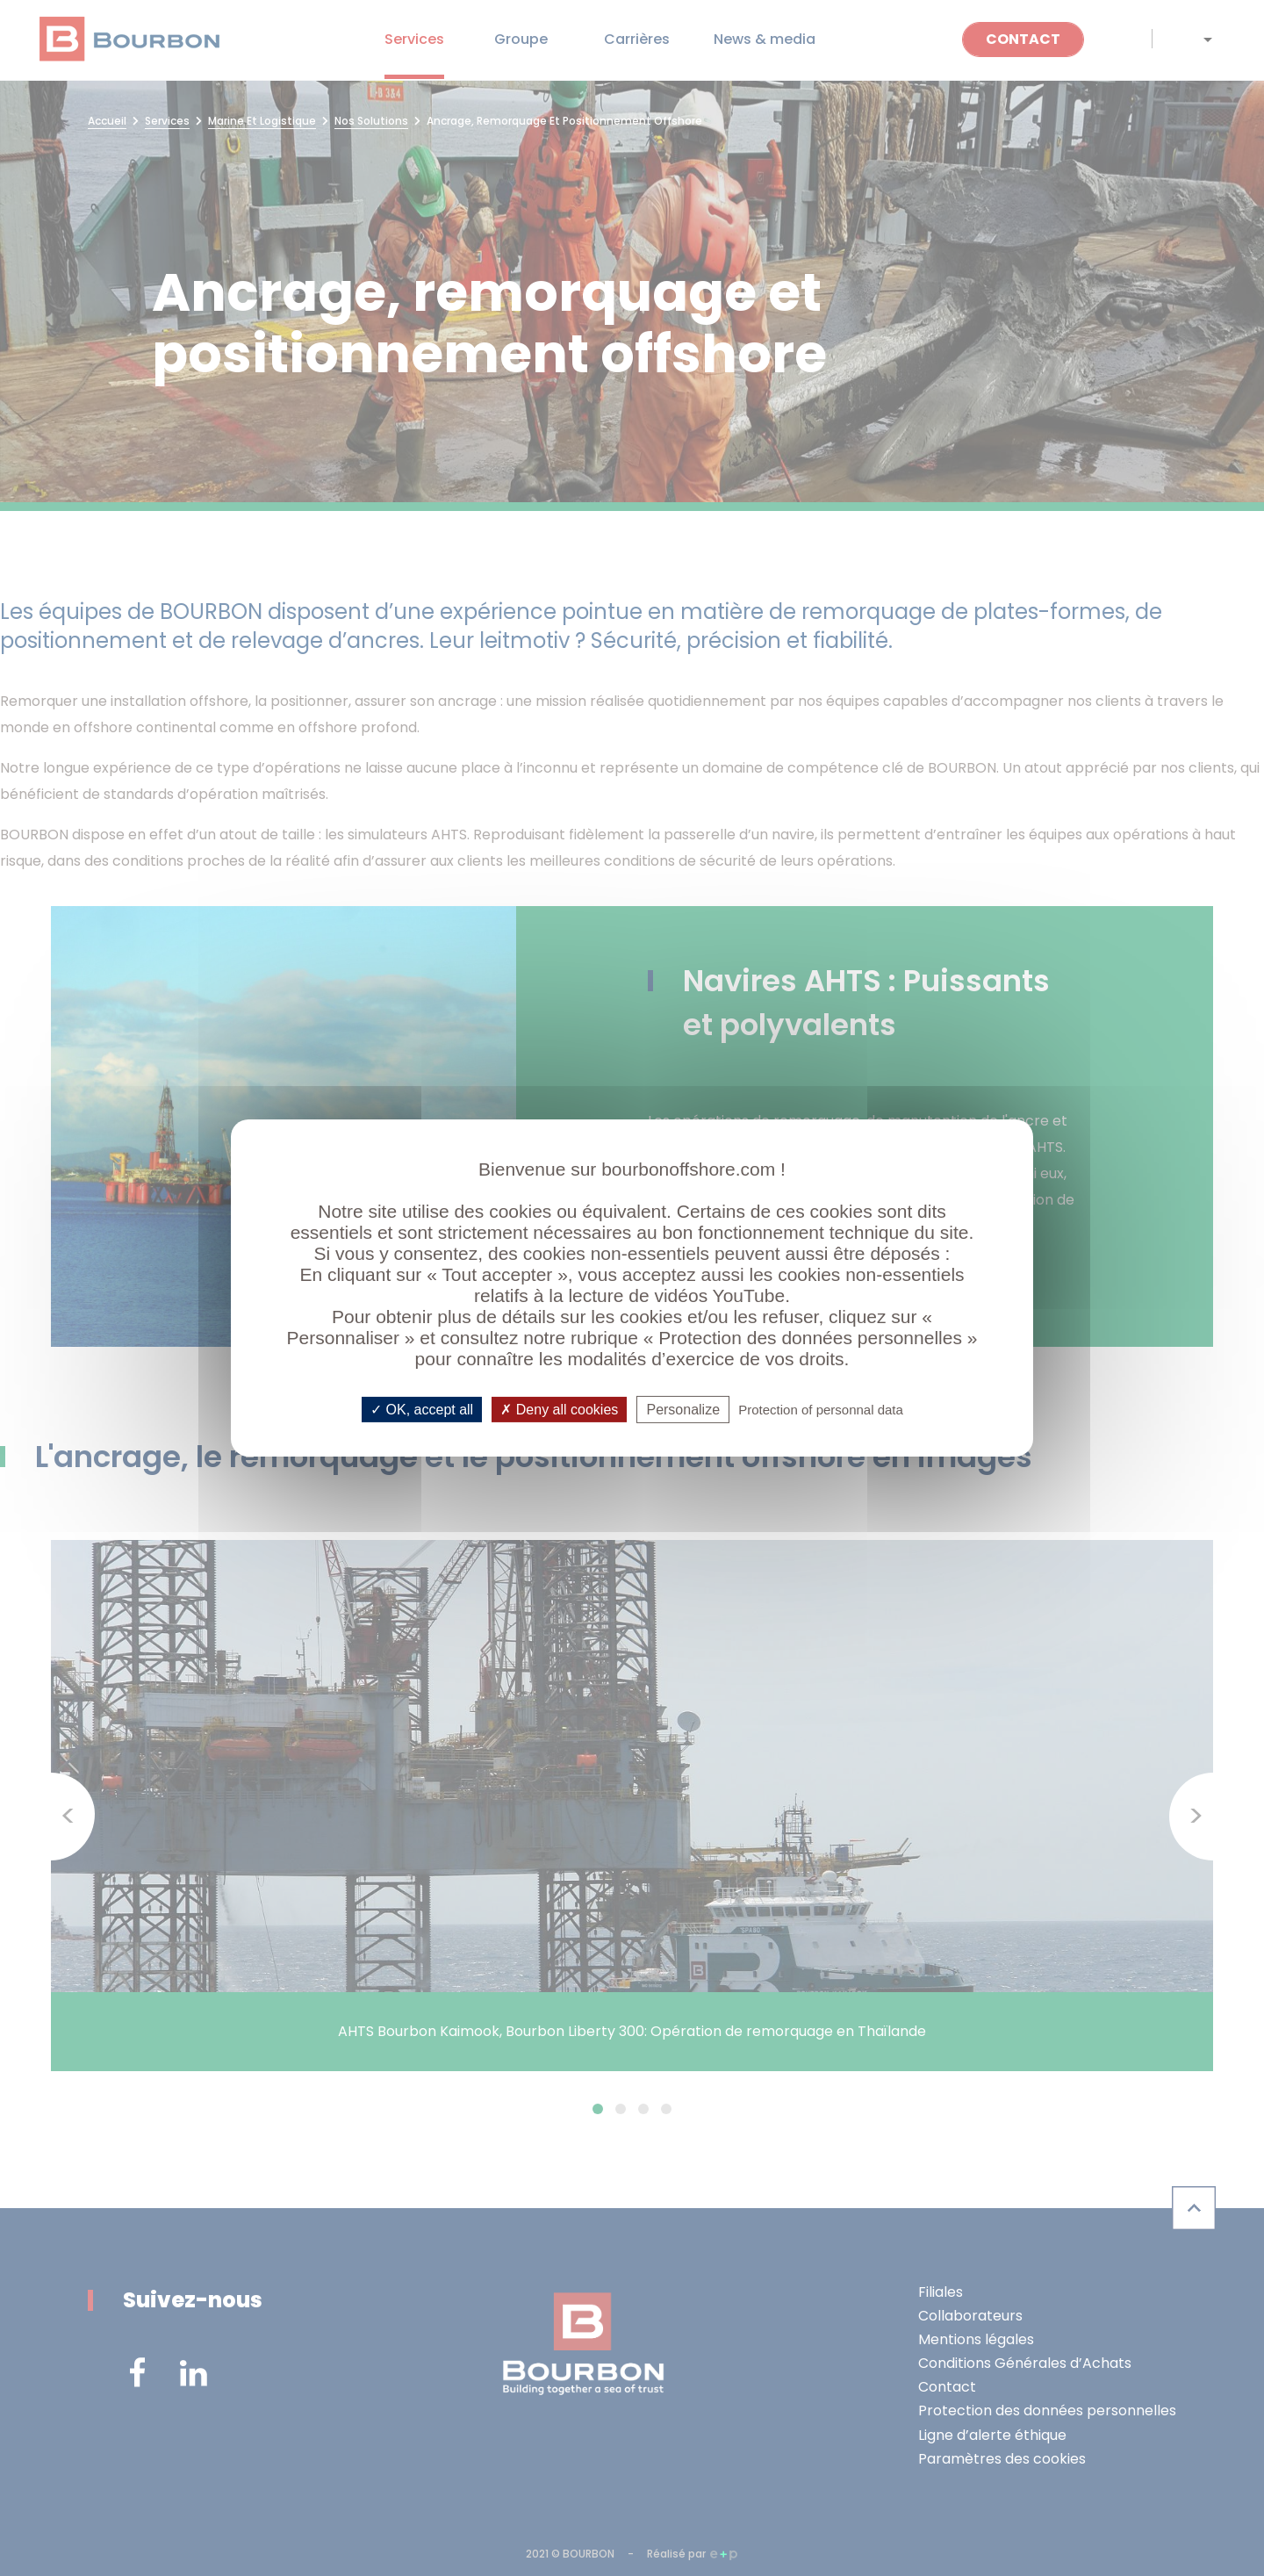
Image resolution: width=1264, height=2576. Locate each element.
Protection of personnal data (820, 1409)
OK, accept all (421, 1409)
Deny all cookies (559, 1409)
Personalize (683, 1409)
